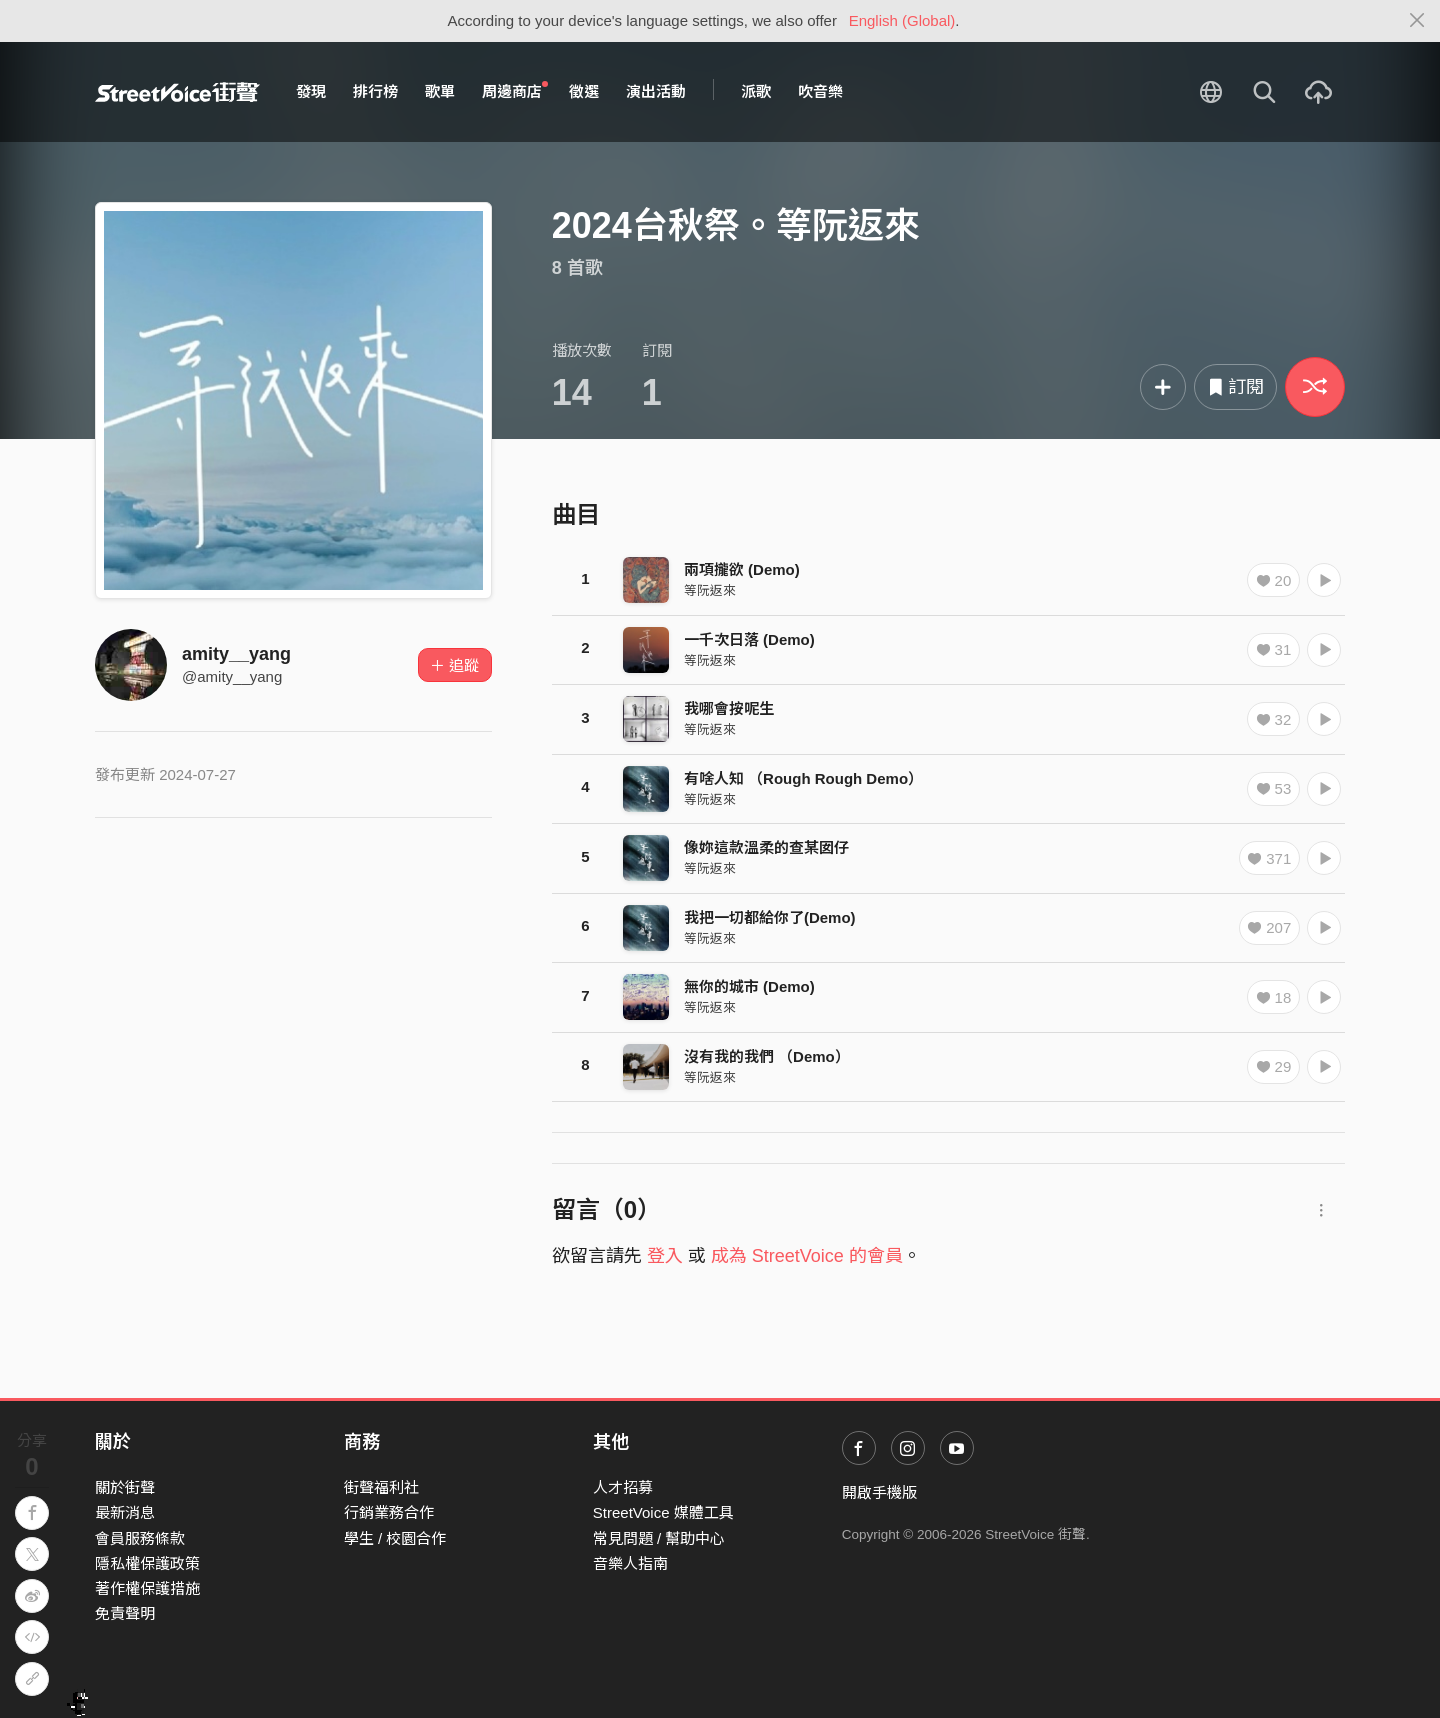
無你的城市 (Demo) (749, 986)
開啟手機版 (879, 1492)
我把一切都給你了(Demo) (770, 917)
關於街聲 (125, 1487)
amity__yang (236, 654)
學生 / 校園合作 (395, 1538)
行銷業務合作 (389, 1512)
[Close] (1417, 21)
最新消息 (125, 1512)
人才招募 (623, 1487)
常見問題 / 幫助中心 (659, 1538)
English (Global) (902, 20)
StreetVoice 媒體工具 (663, 1512)
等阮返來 (710, 590)
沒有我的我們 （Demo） (767, 1056)
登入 (665, 1256)
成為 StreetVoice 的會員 (807, 1256)
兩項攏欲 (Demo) (742, 569)
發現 (311, 91)
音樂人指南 (630, 1563)
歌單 (440, 91)
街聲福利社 (381, 1487)
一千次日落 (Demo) (749, 639)
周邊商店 (515, 91)
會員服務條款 (140, 1538)
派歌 (756, 91)
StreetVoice (177, 92)
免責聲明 (125, 1613)
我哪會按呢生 (729, 708)
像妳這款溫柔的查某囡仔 (766, 847)
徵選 (584, 91)
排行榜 (375, 91)
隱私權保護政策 (147, 1563)
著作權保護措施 (147, 1588)
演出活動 (656, 91)
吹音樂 (820, 91)
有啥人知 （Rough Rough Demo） (803, 778)
